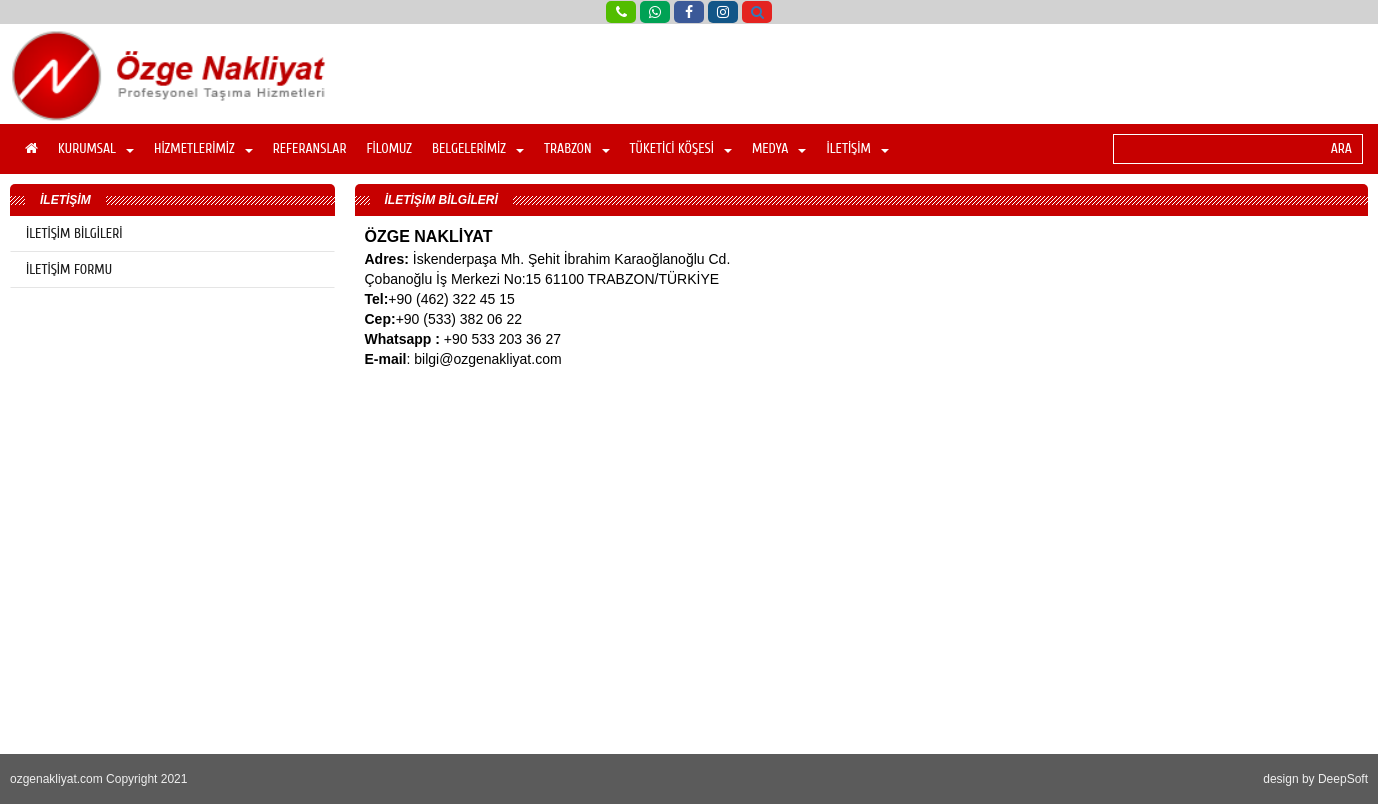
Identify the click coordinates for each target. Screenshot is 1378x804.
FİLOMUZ (389, 148)
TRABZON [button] (577, 148)
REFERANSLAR (310, 148)
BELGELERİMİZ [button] (478, 148)
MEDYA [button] (779, 148)
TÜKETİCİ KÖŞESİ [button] (681, 148)
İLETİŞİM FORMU (69, 269)
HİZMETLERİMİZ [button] (203, 148)
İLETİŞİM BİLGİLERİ (74, 233)
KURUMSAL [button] (96, 148)
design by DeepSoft (1315, 779)
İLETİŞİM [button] (857, 148)
